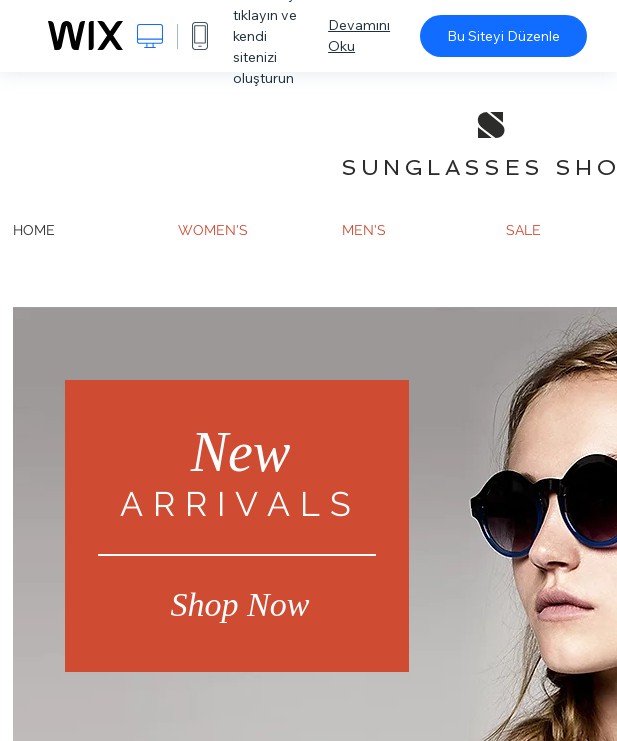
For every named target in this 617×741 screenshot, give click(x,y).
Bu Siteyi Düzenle (503, 36)
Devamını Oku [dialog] (359, 35)
